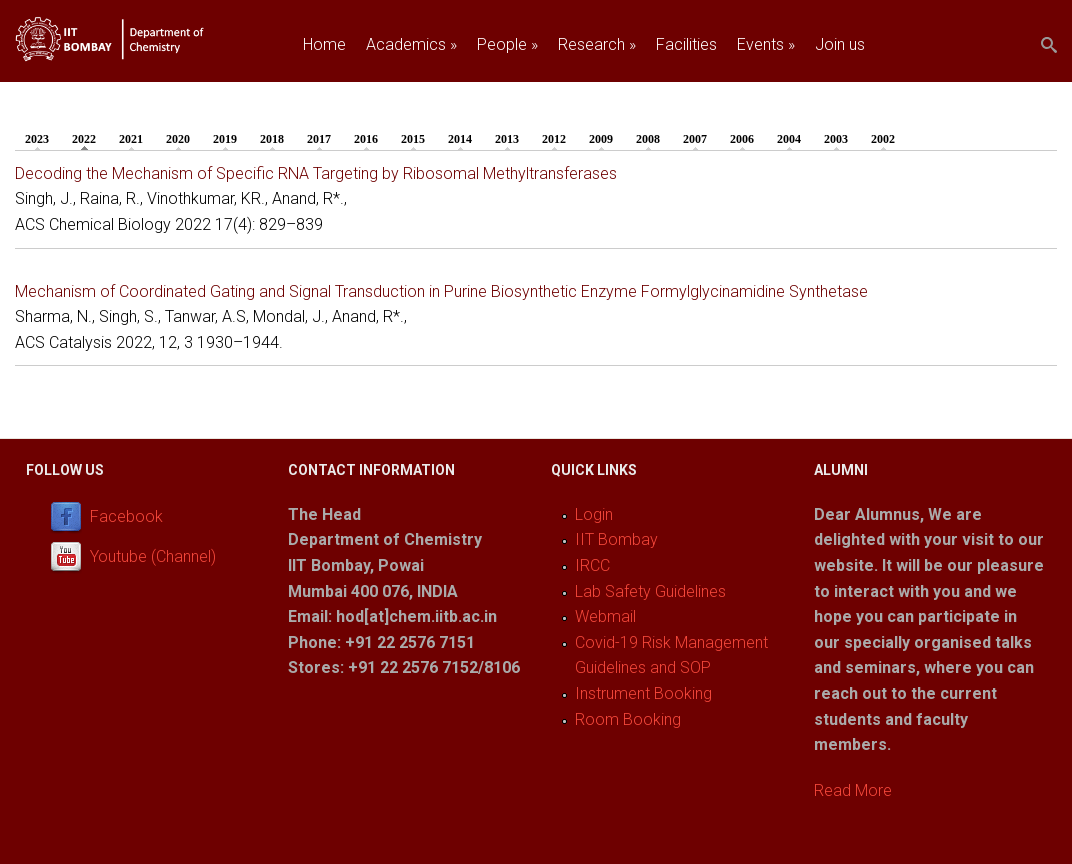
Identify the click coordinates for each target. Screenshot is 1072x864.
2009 (601, 139)
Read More (853, 790)
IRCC (592, 565)
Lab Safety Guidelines (650, 591)
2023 (37, 139)
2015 (413, 139)
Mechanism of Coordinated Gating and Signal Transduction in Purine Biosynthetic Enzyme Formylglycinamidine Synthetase (441, 291)
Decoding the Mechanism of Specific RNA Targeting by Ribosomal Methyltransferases (316, 173)
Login (594, 514)
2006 (742, 139)
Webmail (605, 616)
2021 (131, 139)
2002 (883, 139)
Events (766, 44)
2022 (89, 138)
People (507, 44)
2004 (789, 139)
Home (324, 44)
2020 (178, 139)
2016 (366, 139)
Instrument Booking (643, 693)
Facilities (686, 44)
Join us (840, 44)
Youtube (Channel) (153, 556)
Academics (411, 44)
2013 (507, 139)
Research (597, 44)
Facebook (126, 516)
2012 (554, 139)
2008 (648, 139)
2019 (225, 139)
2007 (695, 139)
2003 (836, 139)
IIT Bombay (616, 539)
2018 (272, 139)
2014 (460, 139)
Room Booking (628, 719)
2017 (319, 139)
